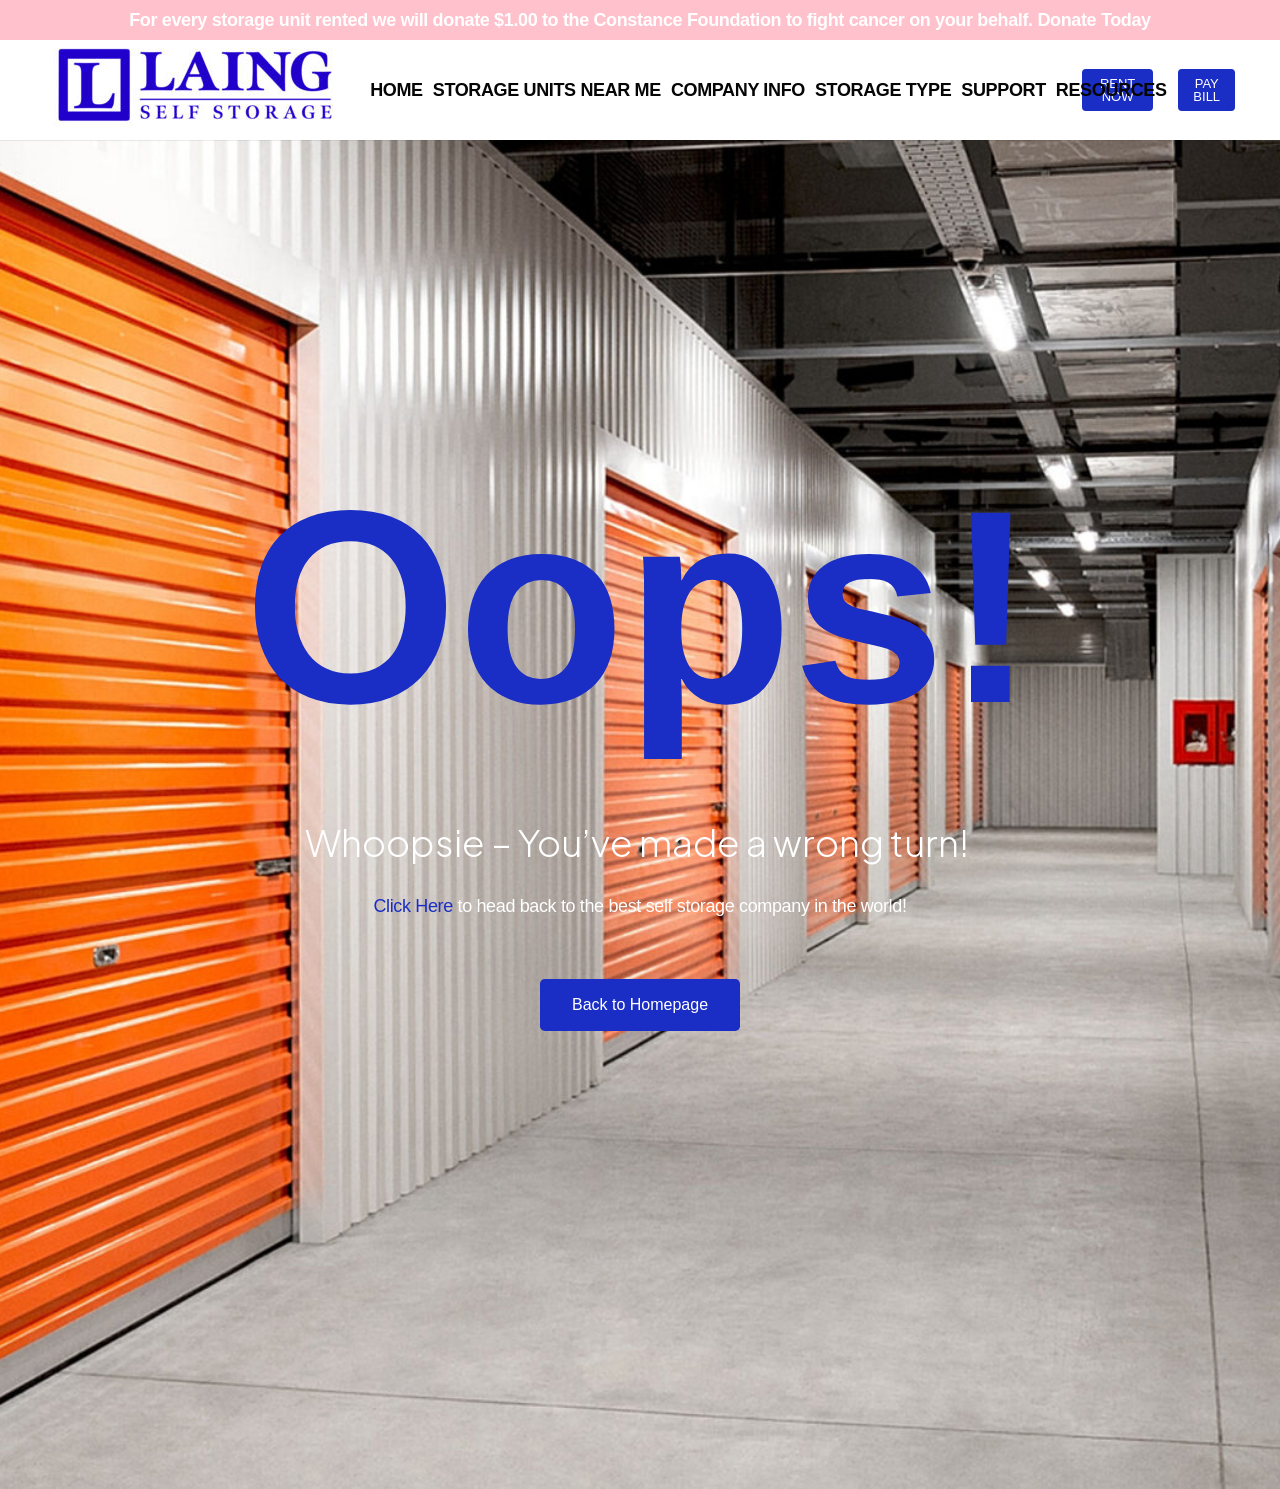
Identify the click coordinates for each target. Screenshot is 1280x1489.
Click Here (412, 906)
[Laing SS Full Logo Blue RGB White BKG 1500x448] (195, 90)
